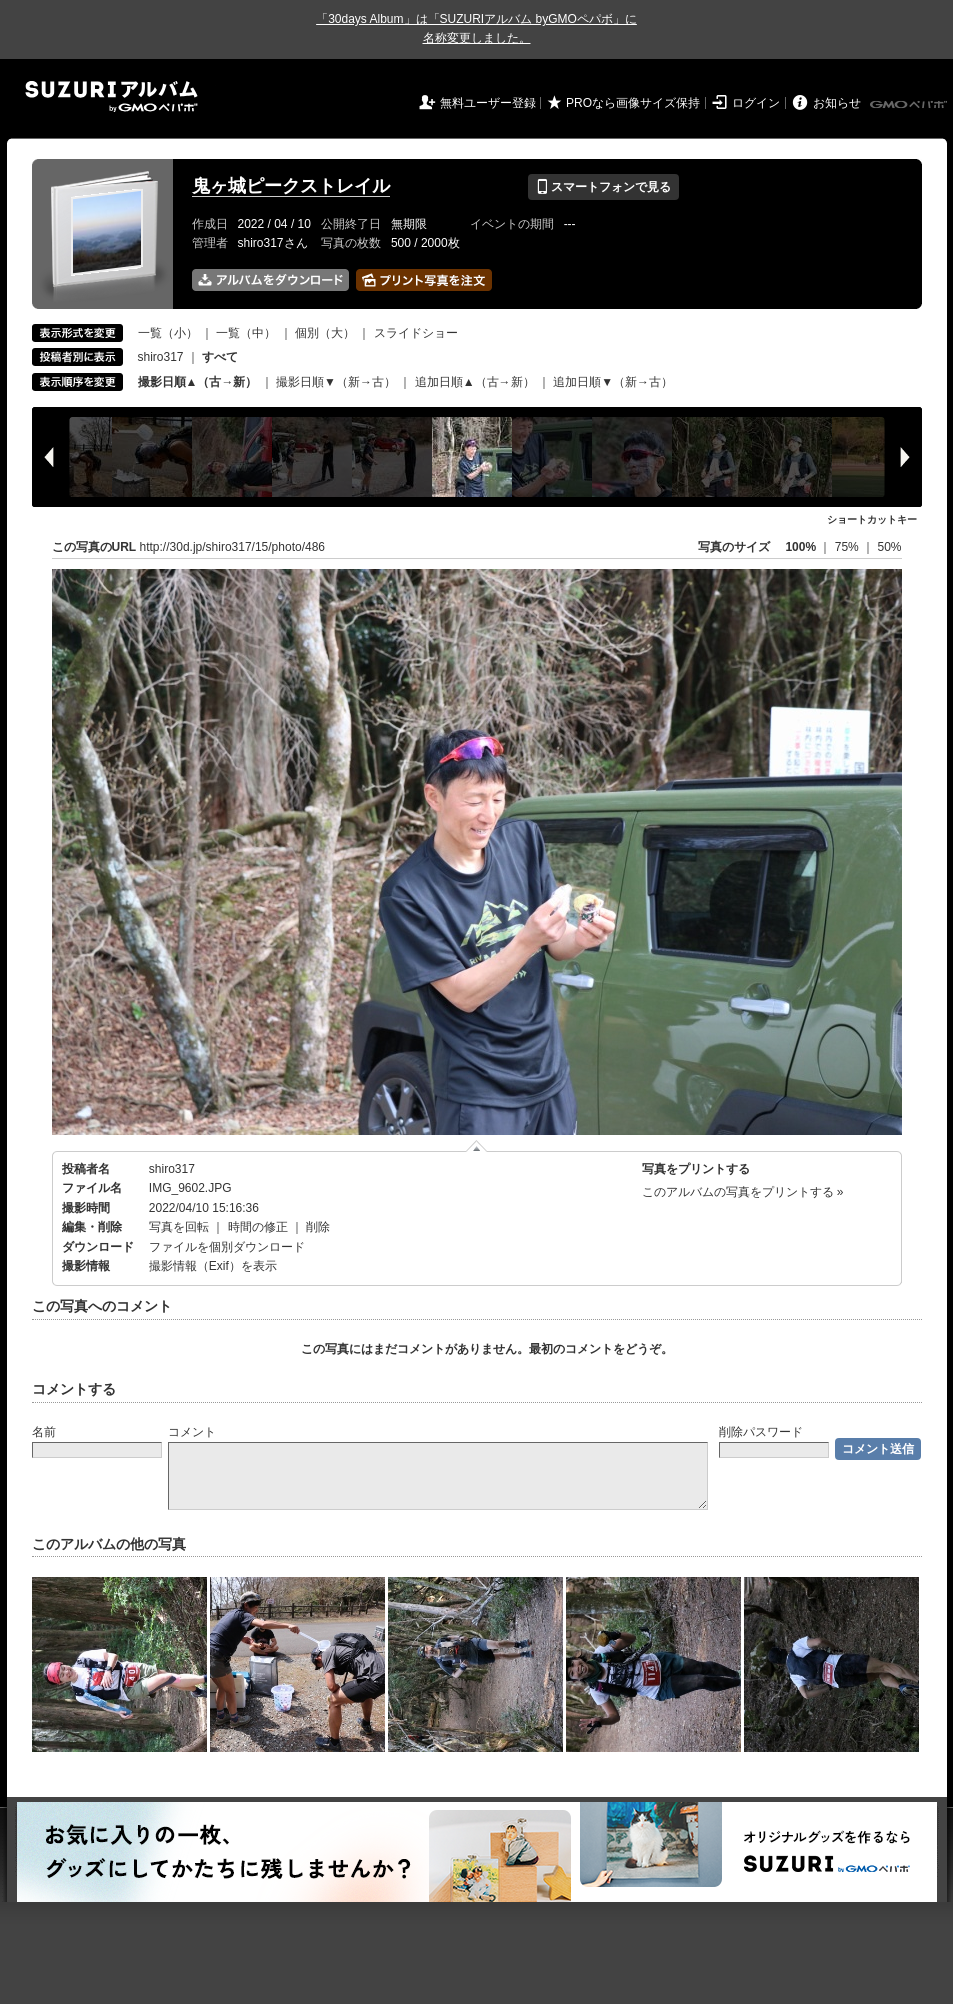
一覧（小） (168, 333)
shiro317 (161, 357)
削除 (318, 1227)
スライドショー (416, 333)
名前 (44, 1432)
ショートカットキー (872, 519)
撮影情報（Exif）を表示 (213, 1266)
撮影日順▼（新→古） (336, 382)
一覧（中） (246, 333)
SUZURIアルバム (111, 96)
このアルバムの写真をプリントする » (743, 1192)
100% (800, 547)
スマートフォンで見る (603, 187)
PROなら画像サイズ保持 (633, 103)
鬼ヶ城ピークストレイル (291, 186)
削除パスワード (761, 1432)
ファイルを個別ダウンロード (227, 1247)
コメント (192, 1432)
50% (889, 547)
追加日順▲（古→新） (475, 382)
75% (848, 547)
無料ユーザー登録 (488, 103)
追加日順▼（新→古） (613, 382)
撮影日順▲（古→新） (198, 382)
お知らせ (837, 103)
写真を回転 (179, 1227)
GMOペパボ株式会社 (910, 105)
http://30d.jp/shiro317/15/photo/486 (232, 547)
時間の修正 (258, 1227)
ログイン (756, 103)
